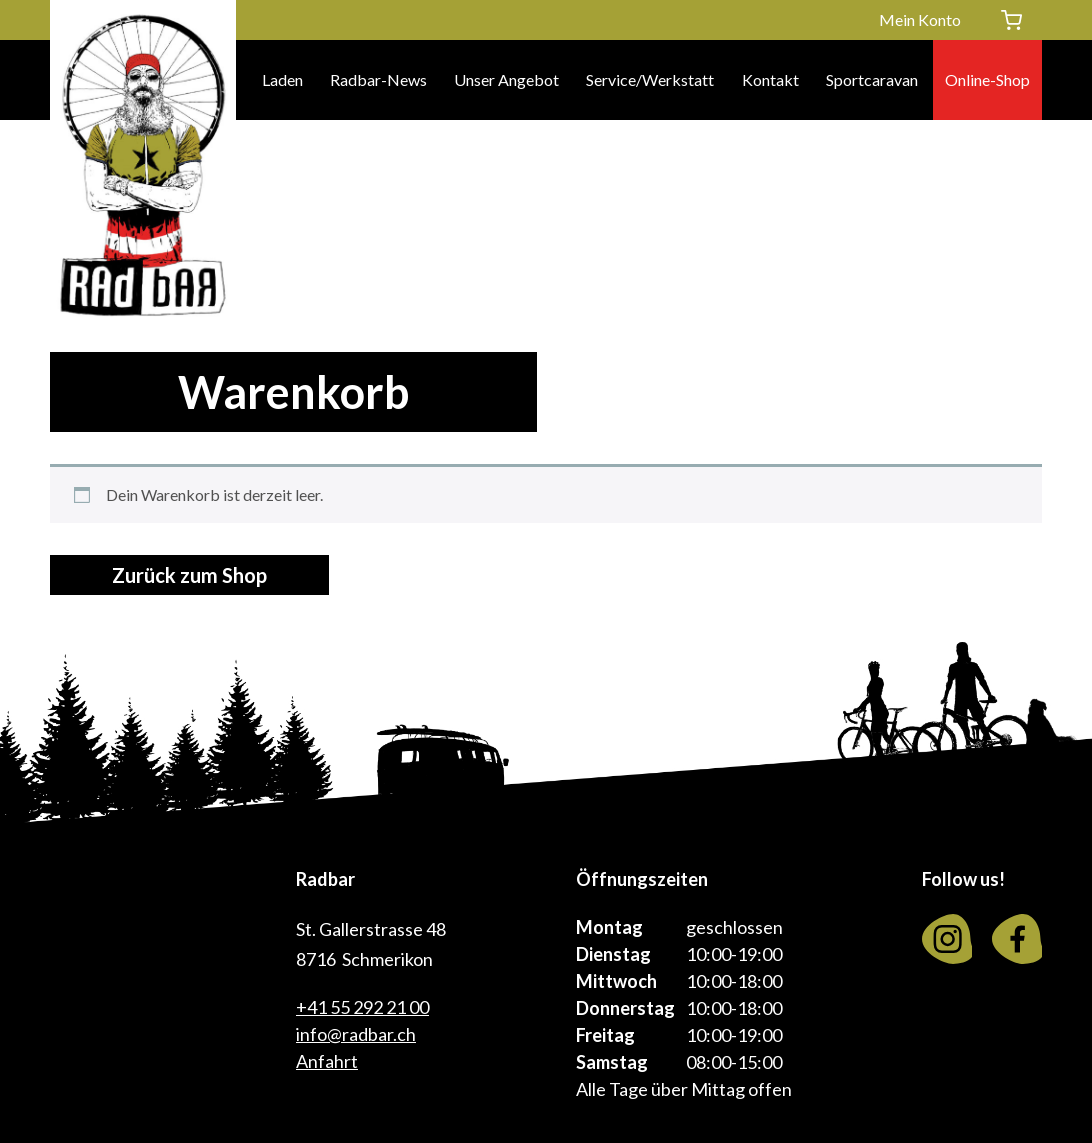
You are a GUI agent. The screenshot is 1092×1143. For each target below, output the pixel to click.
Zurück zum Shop (189, 575)
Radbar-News (378, 79)
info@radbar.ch (356, 1034)
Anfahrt (327, 1061)
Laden (282, 79)
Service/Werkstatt (650, 79)
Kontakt (770, 79)
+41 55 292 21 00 (362, 1007)
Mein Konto (920, 19)
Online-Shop (987, 79)
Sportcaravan (872, 79)
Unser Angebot (506, 79)
